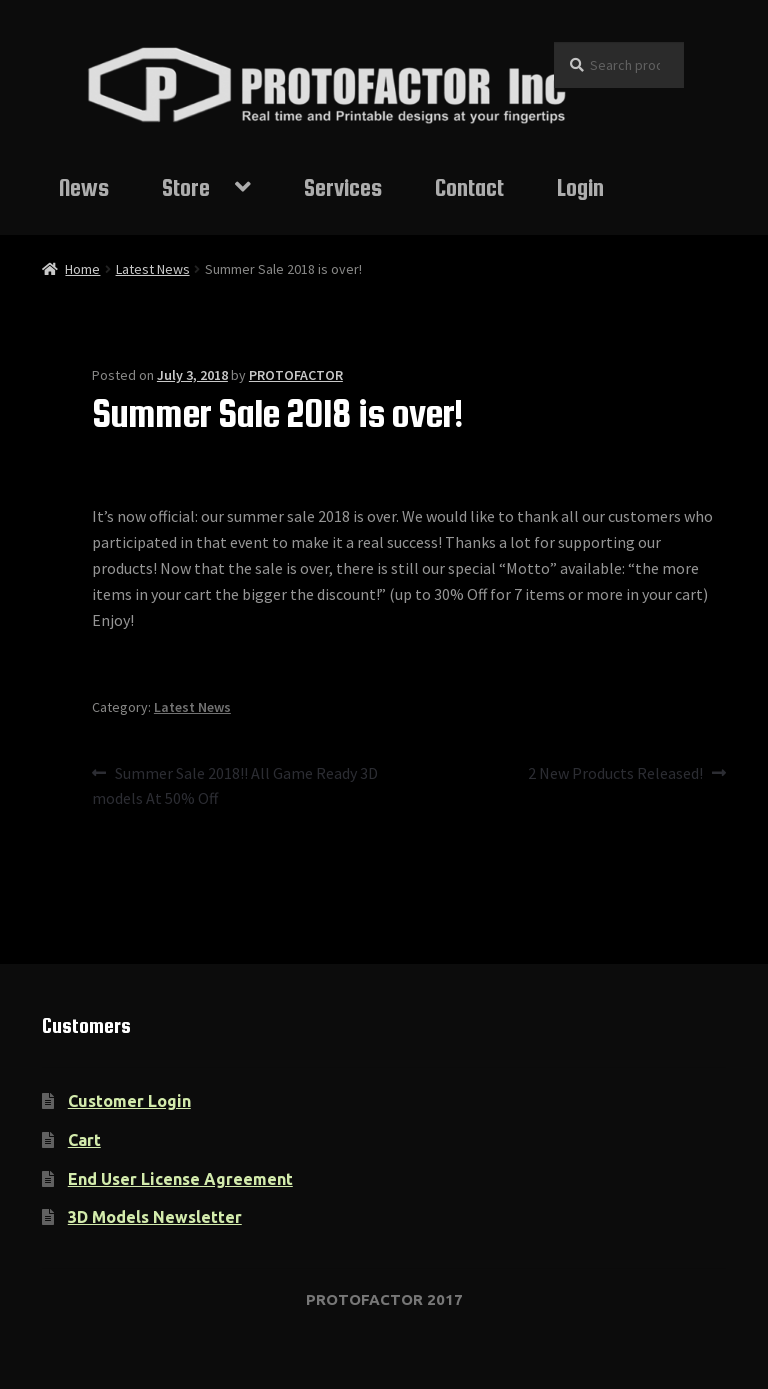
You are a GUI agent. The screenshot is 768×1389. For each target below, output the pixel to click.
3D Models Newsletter (155, 1217)
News (84, 187)
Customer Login (129, 1101)
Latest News (153, 269)
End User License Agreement (180, 1179)
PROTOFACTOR (296, 375)
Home (82, 269)
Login (580, 187)
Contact (469, 187)
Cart (84, 1140)
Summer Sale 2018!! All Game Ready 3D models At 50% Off (235, 785)
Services (343, 187)
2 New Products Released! (615, 774)
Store (186, 187)
